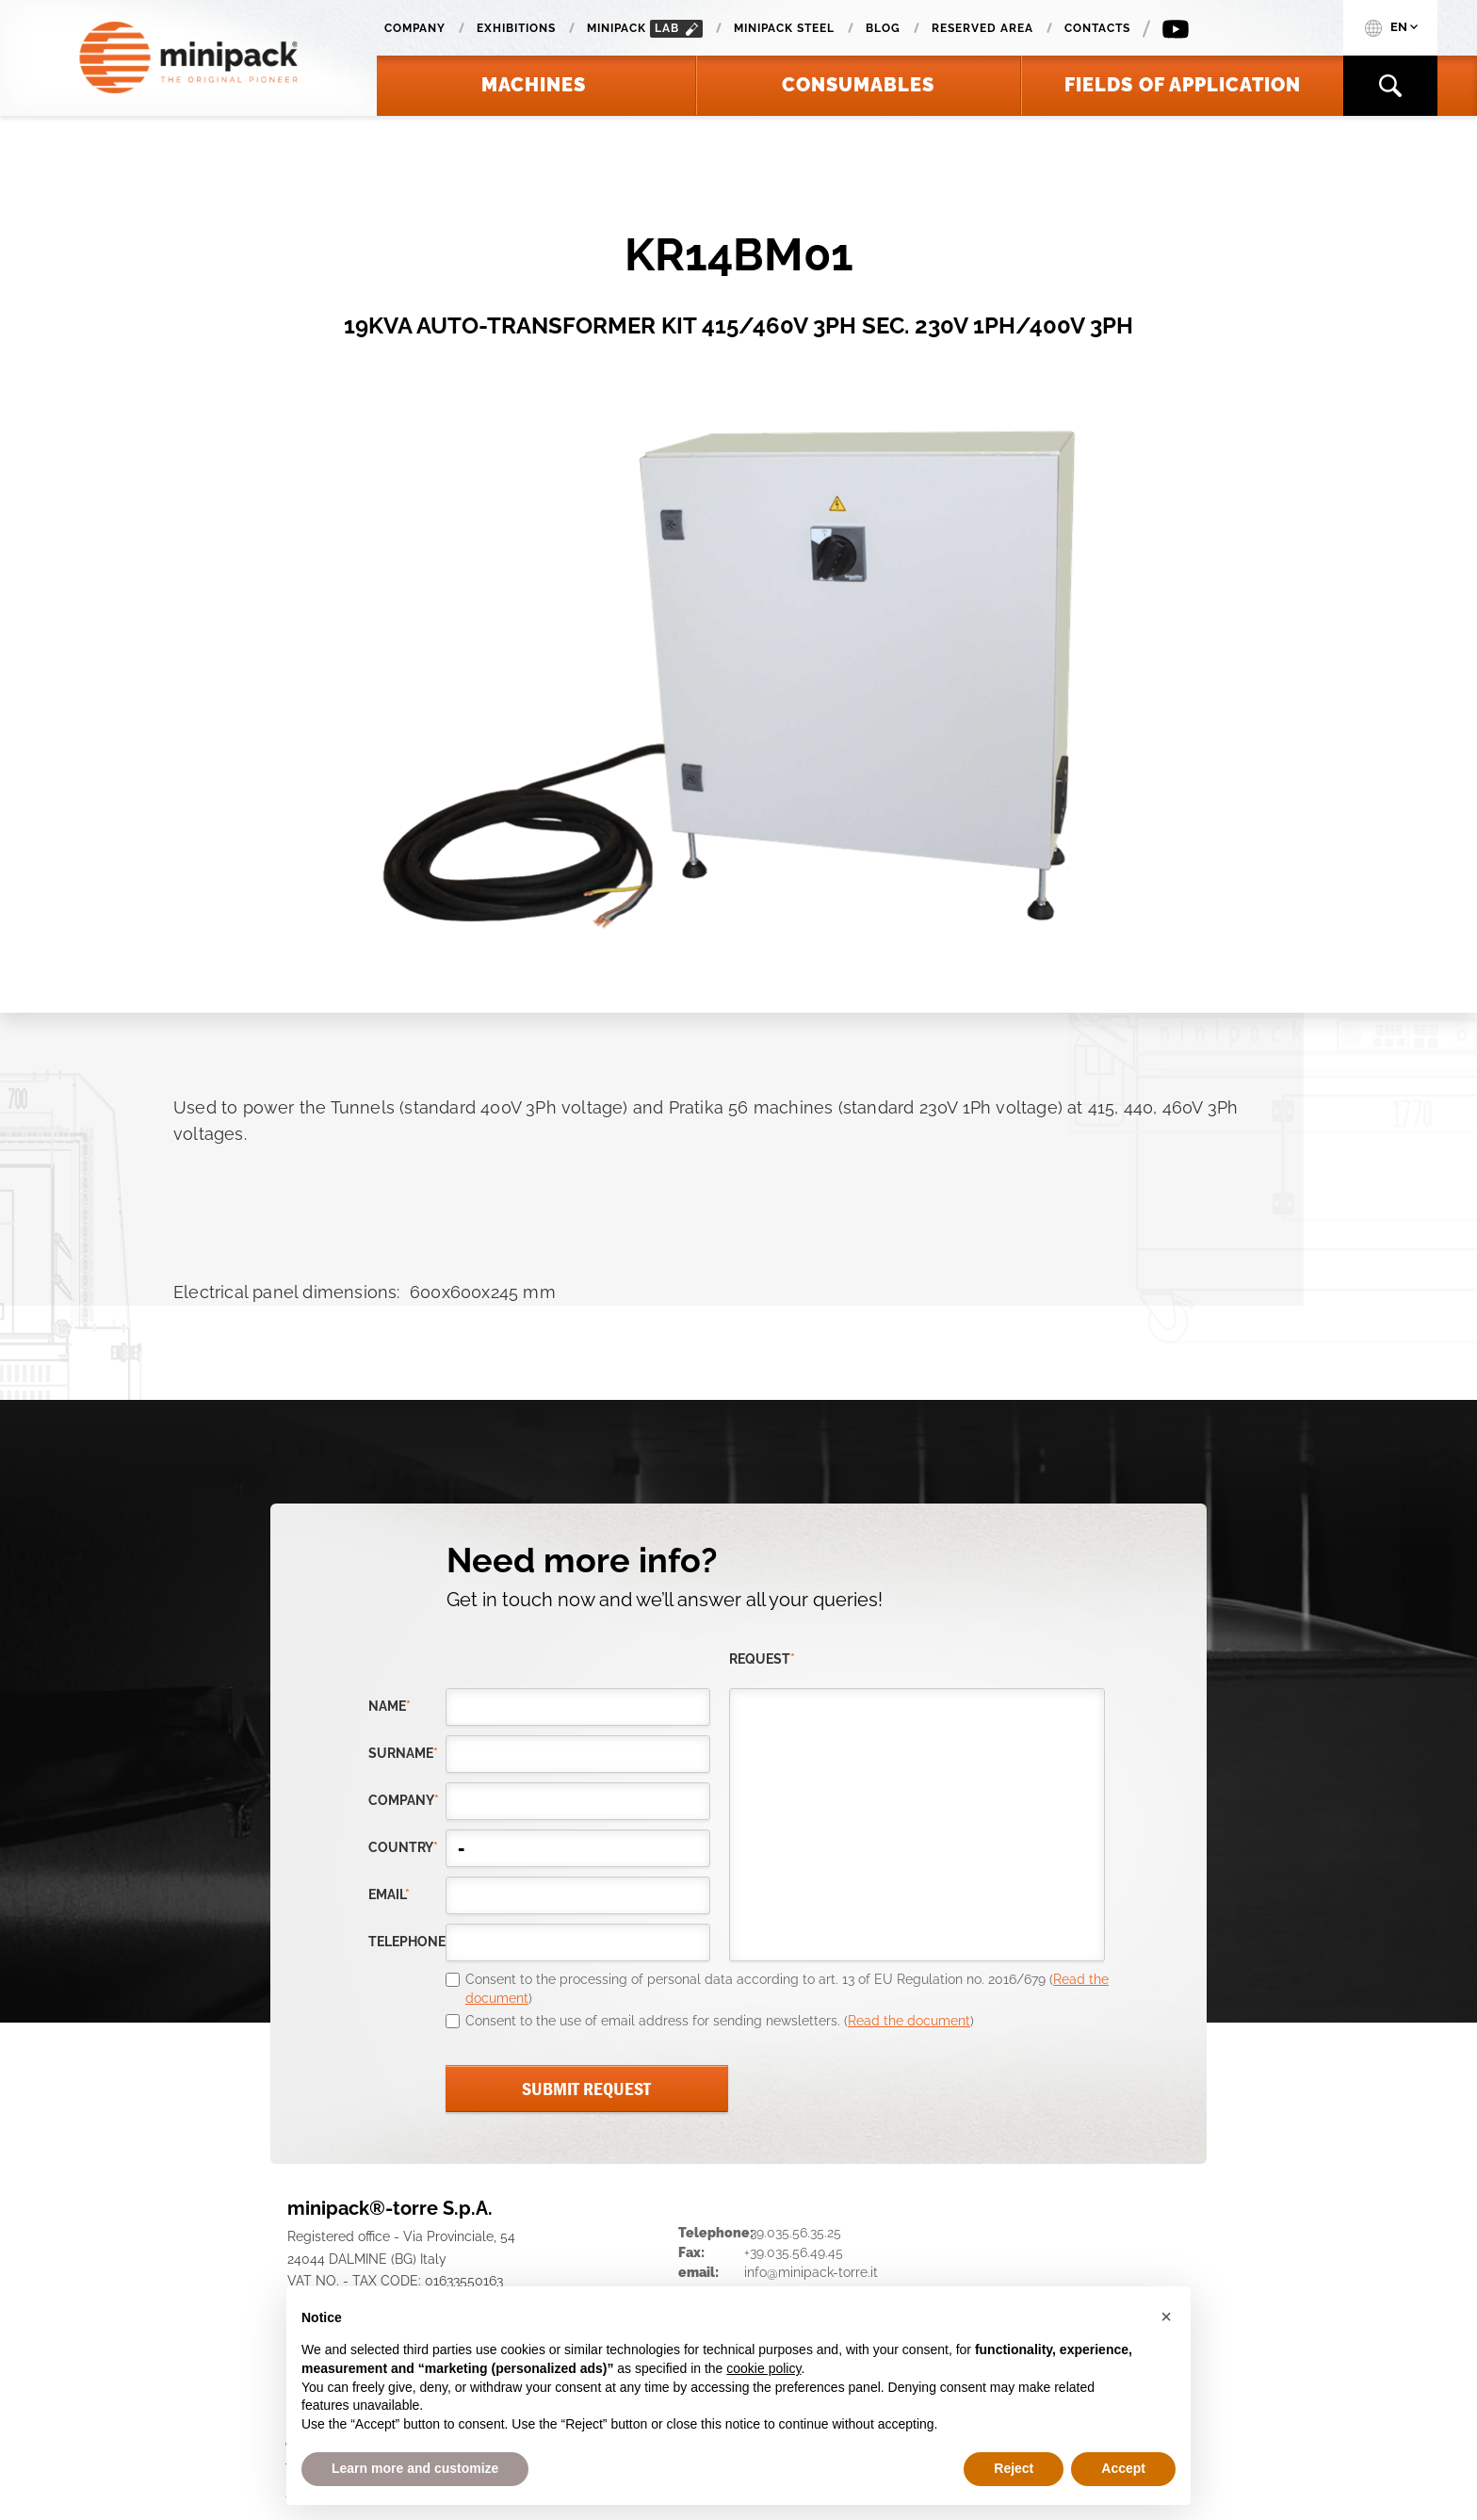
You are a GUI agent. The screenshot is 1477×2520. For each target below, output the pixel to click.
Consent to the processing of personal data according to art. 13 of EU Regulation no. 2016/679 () (787, 1989)
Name (389, 1706)
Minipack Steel (784, 28)
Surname (403, 1753)
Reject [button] (1013, 2468)
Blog (883, 28)
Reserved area (982, 28)
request (762, 1658)
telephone (407, 1941)
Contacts (1097, 28)
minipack (645, 29)
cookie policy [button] (763, 2368)
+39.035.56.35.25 (792, 2232)
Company (415, 28)
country (403, 1847)
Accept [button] (1123, 2468)
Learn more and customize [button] (415, 2468)
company (403, 1800)
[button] (1166, 2316)
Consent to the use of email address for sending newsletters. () (719, 2020)
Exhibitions (516, 28)
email (389, 1894)
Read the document (909, 2020)
